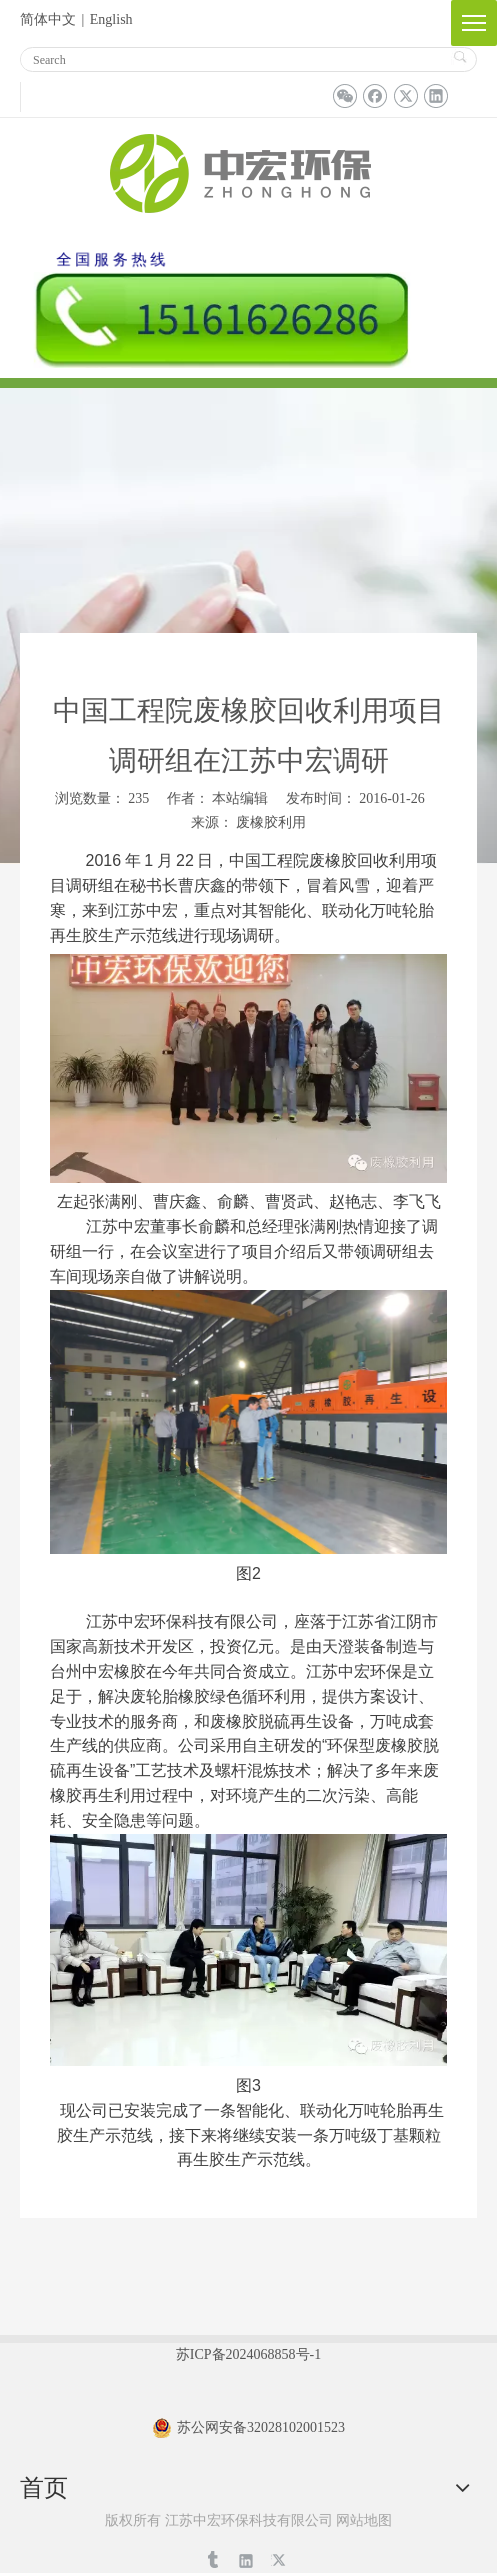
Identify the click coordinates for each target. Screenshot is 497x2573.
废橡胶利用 (271, 822)
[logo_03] (249, 171)
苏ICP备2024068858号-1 (248, 2354)
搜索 (459, 57)
